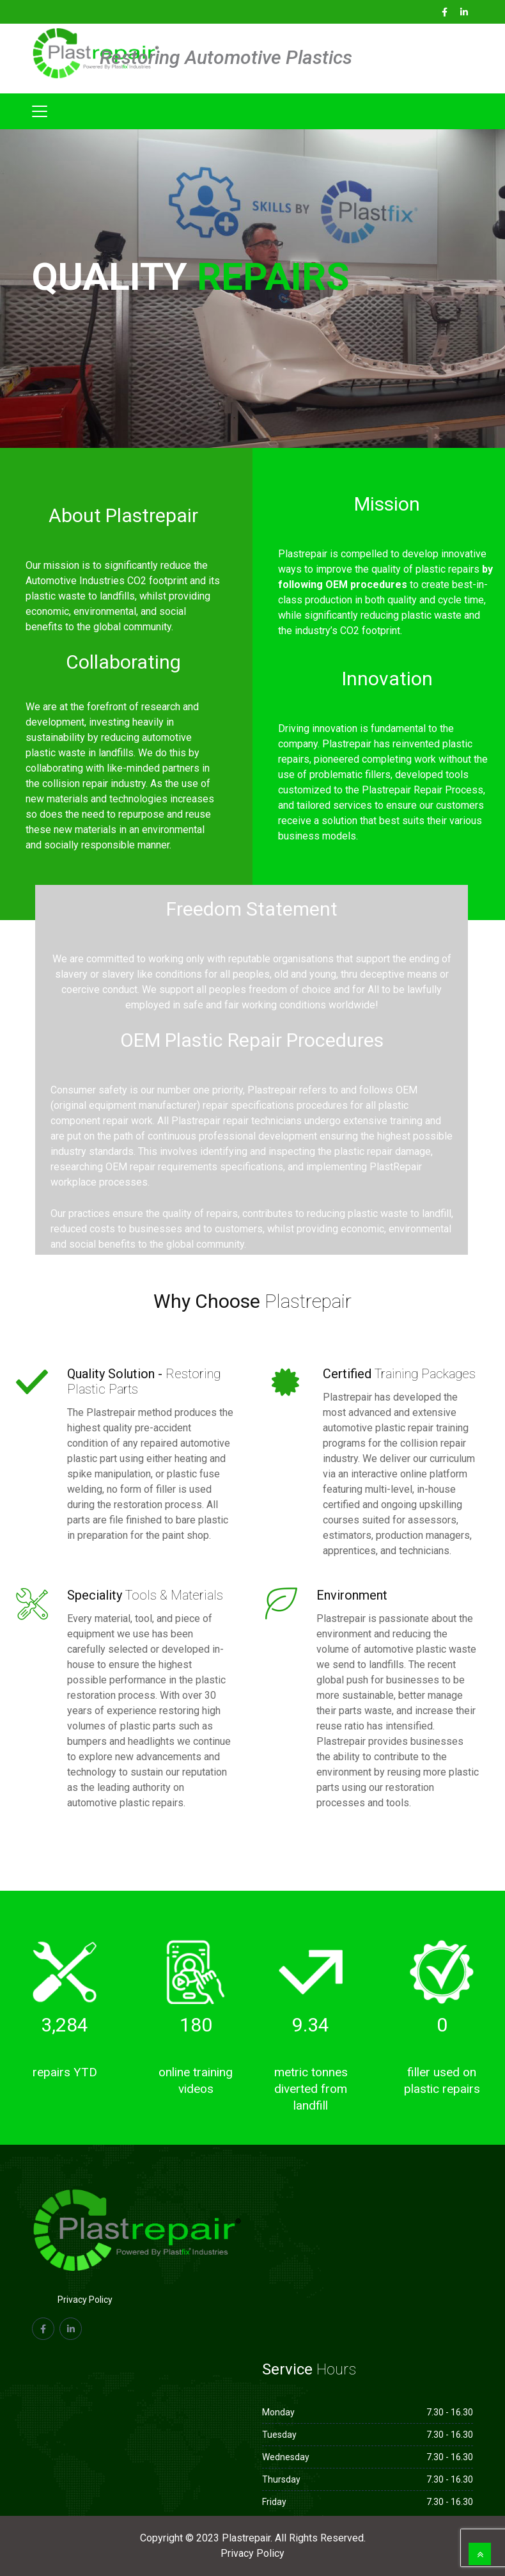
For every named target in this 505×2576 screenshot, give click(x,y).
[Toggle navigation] (39, 111)
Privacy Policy (85, 2299)
